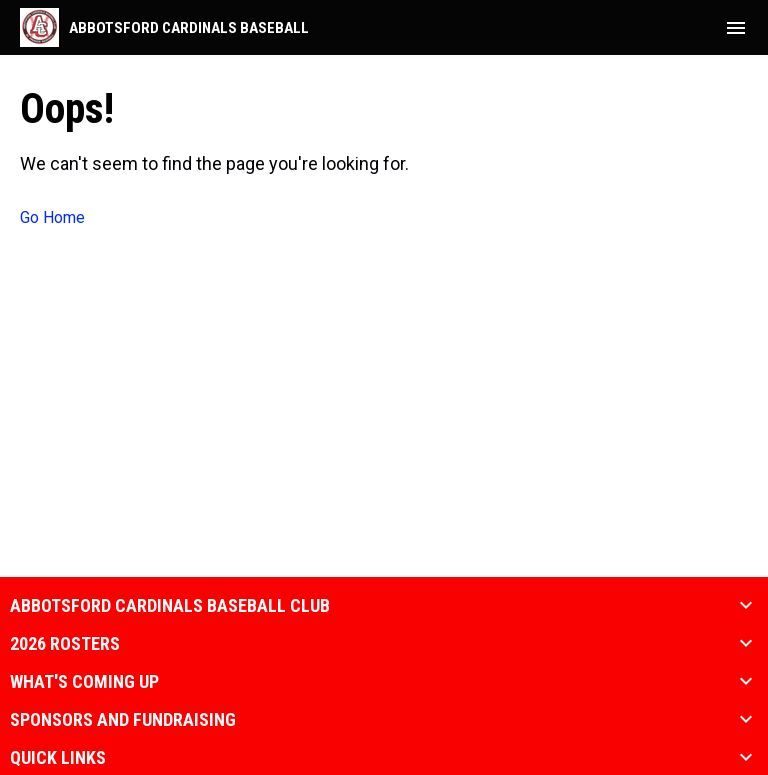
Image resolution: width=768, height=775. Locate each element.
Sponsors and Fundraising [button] (123, 720)
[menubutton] (736, 28)
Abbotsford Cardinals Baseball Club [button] (170, 606)
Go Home (52, 217)
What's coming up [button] (84, 682)
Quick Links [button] (58, 758)
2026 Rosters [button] (65, 644)
